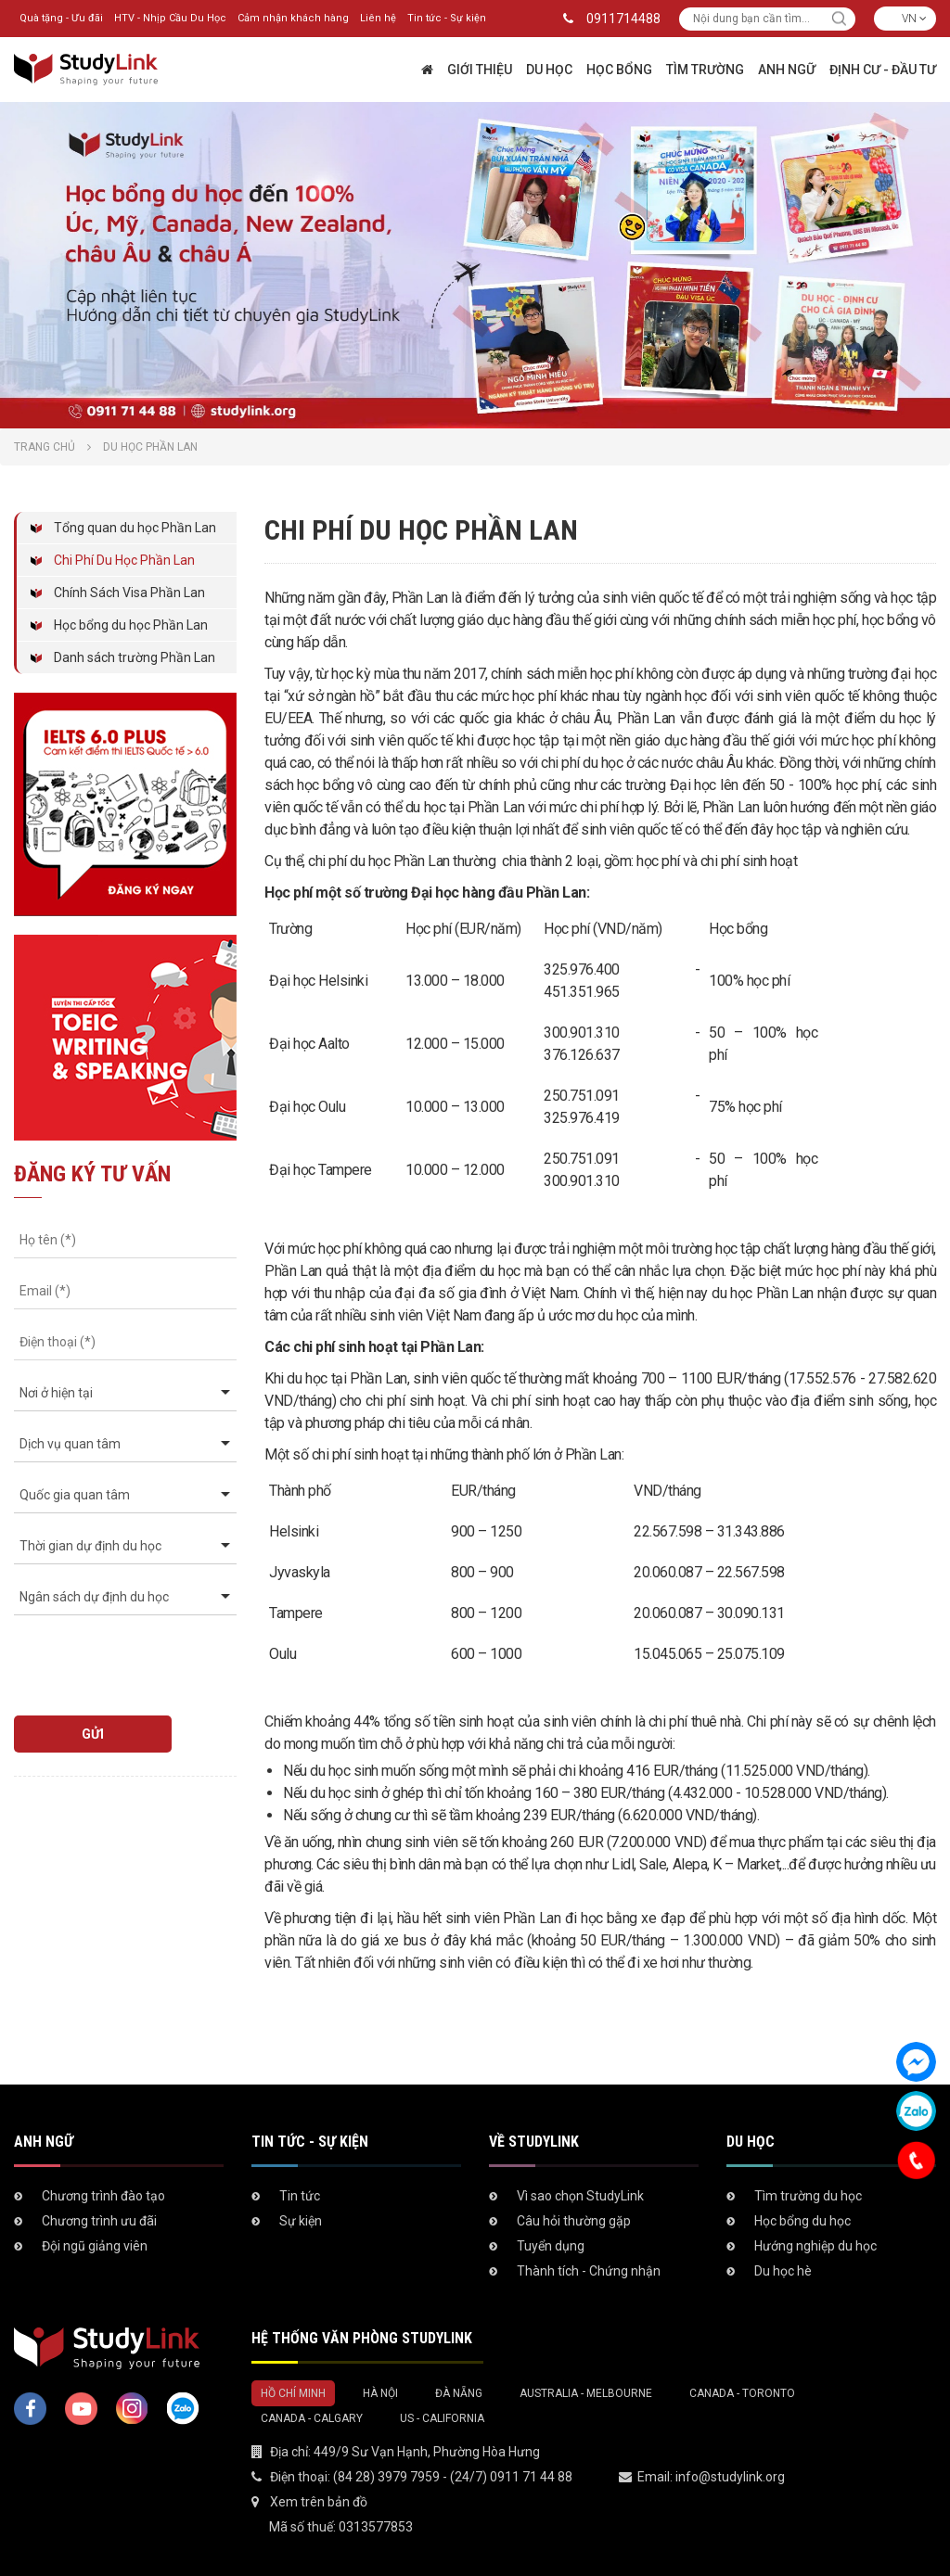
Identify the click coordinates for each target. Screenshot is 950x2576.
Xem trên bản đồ (318, 2501)
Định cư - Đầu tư (882, 69)
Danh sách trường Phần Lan (134, 657)
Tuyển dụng (550, 2245)
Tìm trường (705, 69)
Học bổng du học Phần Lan (131, 625)
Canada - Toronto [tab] (742, 2393)
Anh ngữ (786, 69)
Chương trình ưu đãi (99, 2220)
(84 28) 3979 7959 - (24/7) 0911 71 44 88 (452, 2476)
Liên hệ (378, 18)
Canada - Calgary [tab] (312, 2418)
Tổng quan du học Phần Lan (135, 527)
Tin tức (299, 2195)
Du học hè (783, 2271)
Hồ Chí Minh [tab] (293, 2393)
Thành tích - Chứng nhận (589, 2271)
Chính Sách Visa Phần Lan (129, 592)
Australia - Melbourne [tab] (586, 2393)
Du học (549, 69)
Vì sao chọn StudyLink (580, 2195)
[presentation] (119, 1656)
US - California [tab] (442, 2418)
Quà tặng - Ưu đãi (61, 18)
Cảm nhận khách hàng (293, 18)
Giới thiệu (479, 69)
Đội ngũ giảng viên (95, 2245)
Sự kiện (300, 2220)
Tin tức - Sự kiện (446, 18)
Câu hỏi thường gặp (574, 2220)
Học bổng (619, 69)
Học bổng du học (802, 2220)
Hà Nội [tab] (380, 2393)
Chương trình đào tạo (103, 2195)
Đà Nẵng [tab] (458, 2393)
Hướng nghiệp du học (815, 2245)
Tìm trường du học (808, 2195)
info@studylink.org (730, 2476)
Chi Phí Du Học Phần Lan (124, 560)
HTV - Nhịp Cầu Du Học (170, 18)
